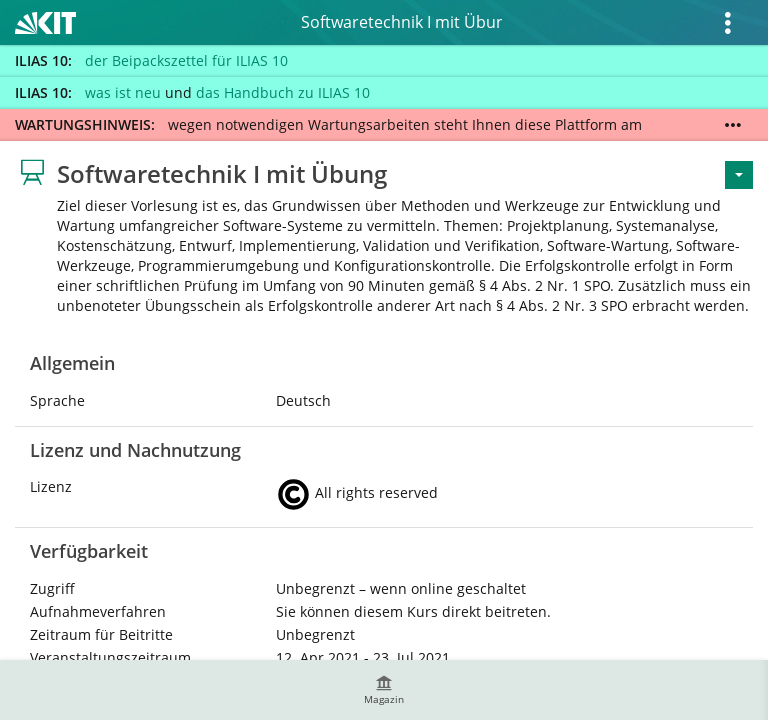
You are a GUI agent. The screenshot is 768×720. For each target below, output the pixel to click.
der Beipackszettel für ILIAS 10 (186, 60)
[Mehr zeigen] (733, 125)
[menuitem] (384, 690)
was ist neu (123, 92)
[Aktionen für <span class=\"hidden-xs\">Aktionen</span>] (739, 175)
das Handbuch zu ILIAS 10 (283, 92)
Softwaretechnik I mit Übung (402, 22)
